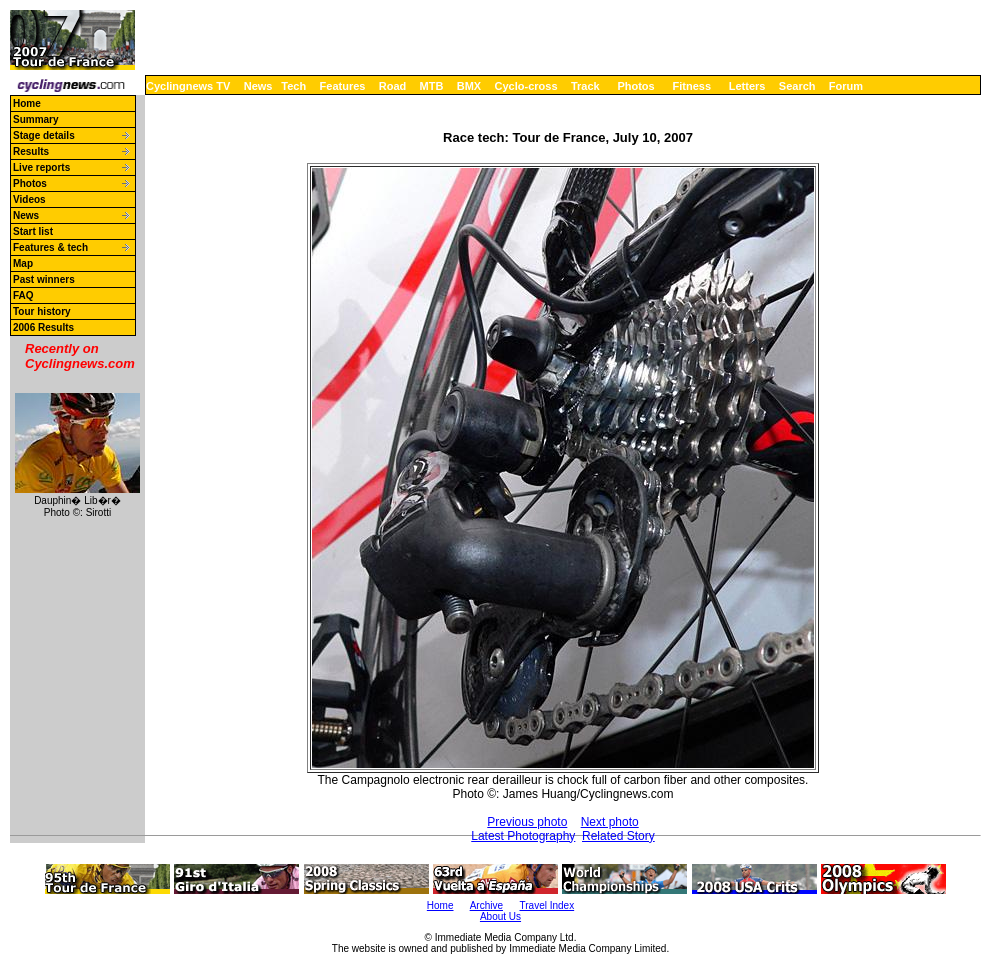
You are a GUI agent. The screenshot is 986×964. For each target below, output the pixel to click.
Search (797, 86)
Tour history (42, 311)
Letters (747, 86)
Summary (36, 119)
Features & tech (50, 247)
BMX (469, 86)
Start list (33, 231)
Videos (29, 199)
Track (585, 86)
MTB (432, 86)
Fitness (691, 86)
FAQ (23, 295)
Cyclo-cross (526, 86)
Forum (846, 86)
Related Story (618, 836)
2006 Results (43, 327)
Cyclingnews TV (188, 86)
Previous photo (527, 822)
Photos (635, 86)
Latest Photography (523, 836)
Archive (486, 905)
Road (393, 86)
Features (343, 86)
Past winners (44, 279)
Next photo (610, 822)
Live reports (41, 167)
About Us (500, 916)
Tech (293, 86)
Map (23, 263)
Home (27, 103)
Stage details (44, 135)
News (258, 86)
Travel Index (547, 905)
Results (31, 151)
